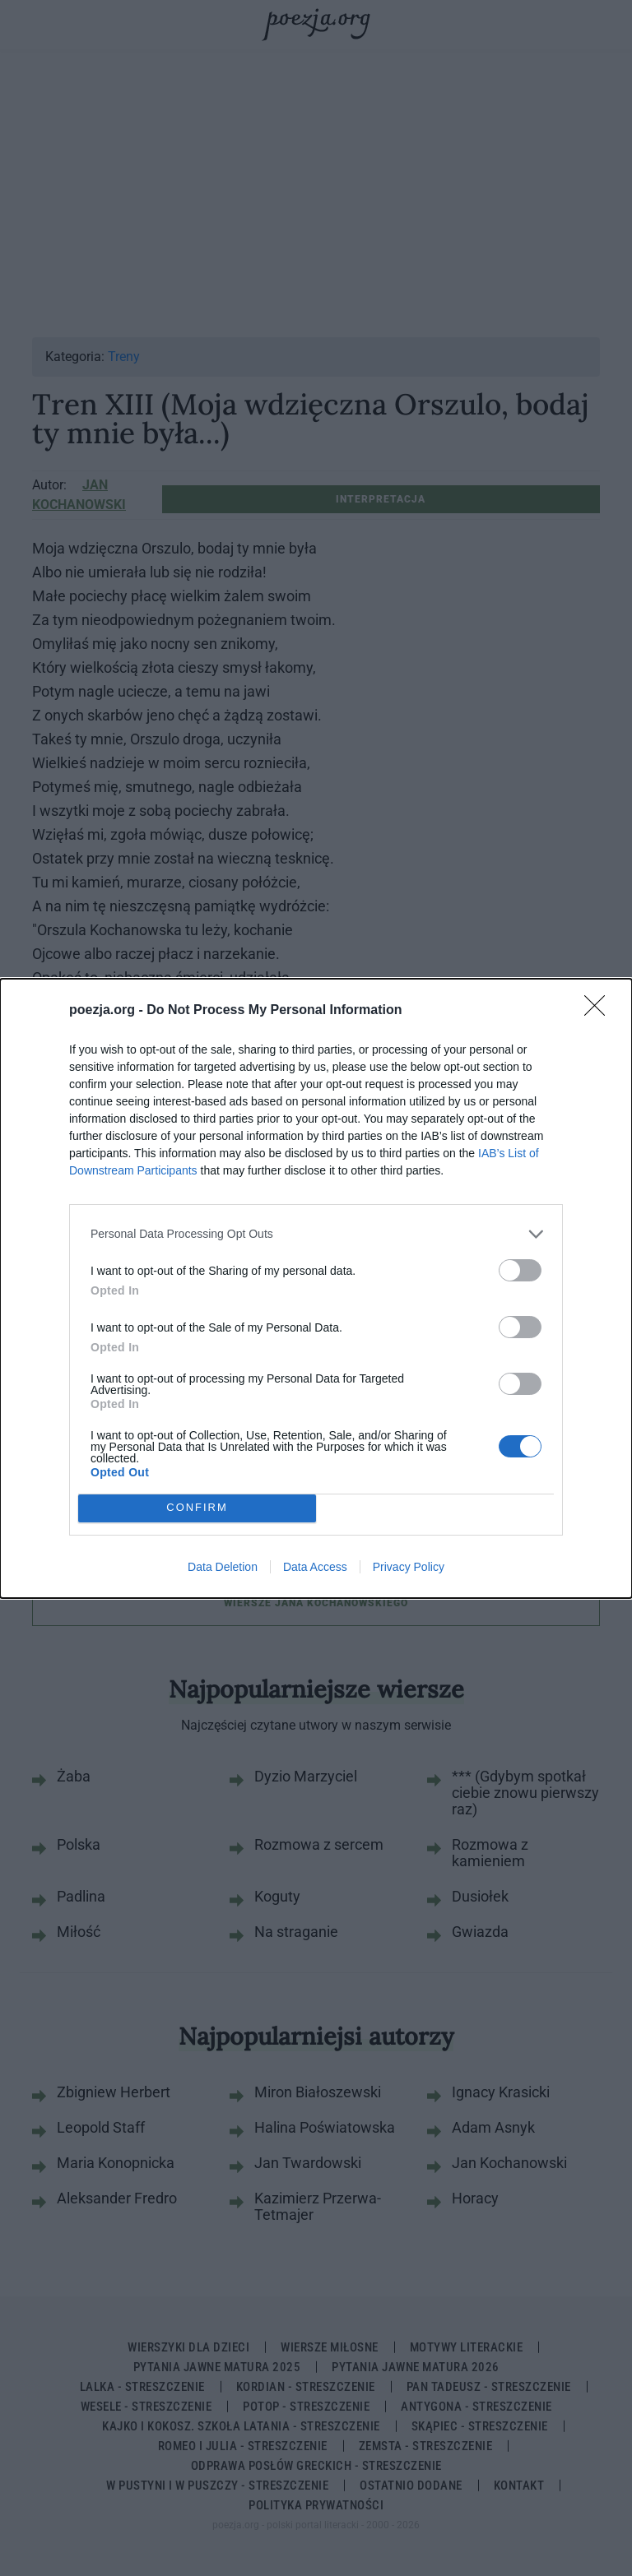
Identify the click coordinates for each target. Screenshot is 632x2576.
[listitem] (316, 1234)
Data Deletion (223, 1566)
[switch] (520, 1270)
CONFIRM (197, 1508)
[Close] (600, 1010)
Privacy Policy (408, 1566)
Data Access (315, 1566)
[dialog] (316, 1288)
